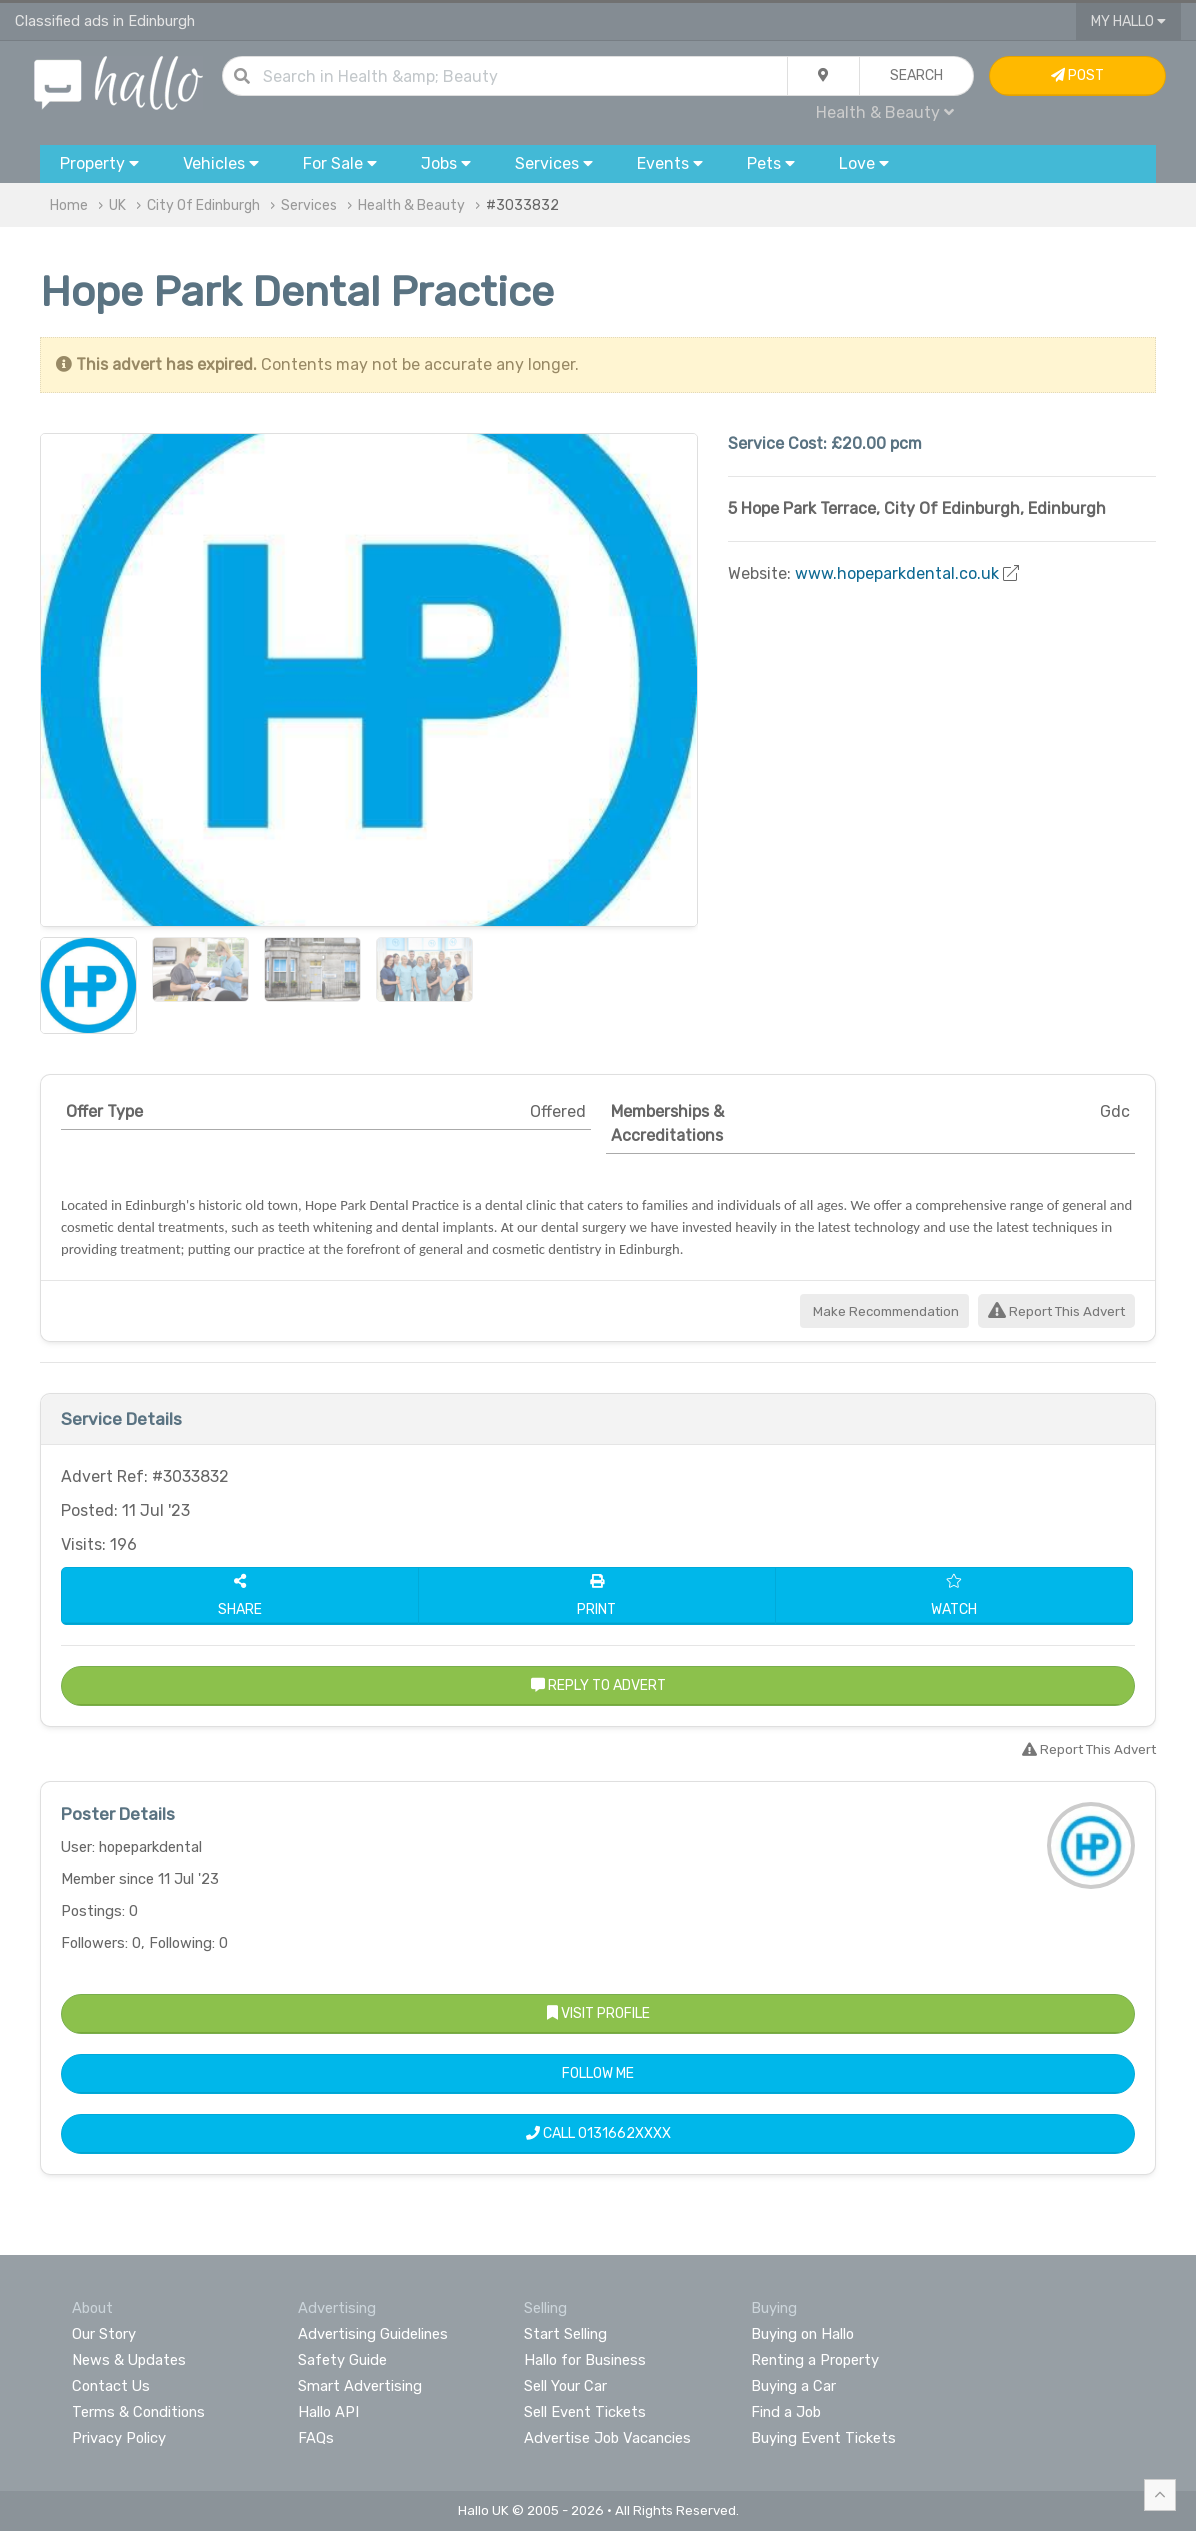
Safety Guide (342, 2360)
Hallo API (328, 2412)
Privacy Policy (119, 2438)
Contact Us (111, 2386)
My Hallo (1128, 21)
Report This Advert (1056, 1311)
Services (309, 205)
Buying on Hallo (802, 2334)
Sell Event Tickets (585, 2412)
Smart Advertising (360, 2386)
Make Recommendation (884, 1311)
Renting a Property (815, 2360)
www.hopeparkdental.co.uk (897, 573)
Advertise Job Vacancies (607, 2438)
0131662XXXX (624, 2133)
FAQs (316, 2438)
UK (117, 205)
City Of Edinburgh (203, 205)
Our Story (104, 2334)
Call (598, 2133)
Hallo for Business (585, 2360)
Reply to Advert (598, 1685)
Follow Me (598, 2073)
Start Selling (565, 2334)
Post (1077, 75)
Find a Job (786, 2412)
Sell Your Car (565, 2386)
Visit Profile (598, 2013)
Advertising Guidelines (373, 2334)
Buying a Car (793, 2386)
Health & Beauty (885, 112)
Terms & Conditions (138, 2412)
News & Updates (129, 2360)
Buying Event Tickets (823, 2438)
